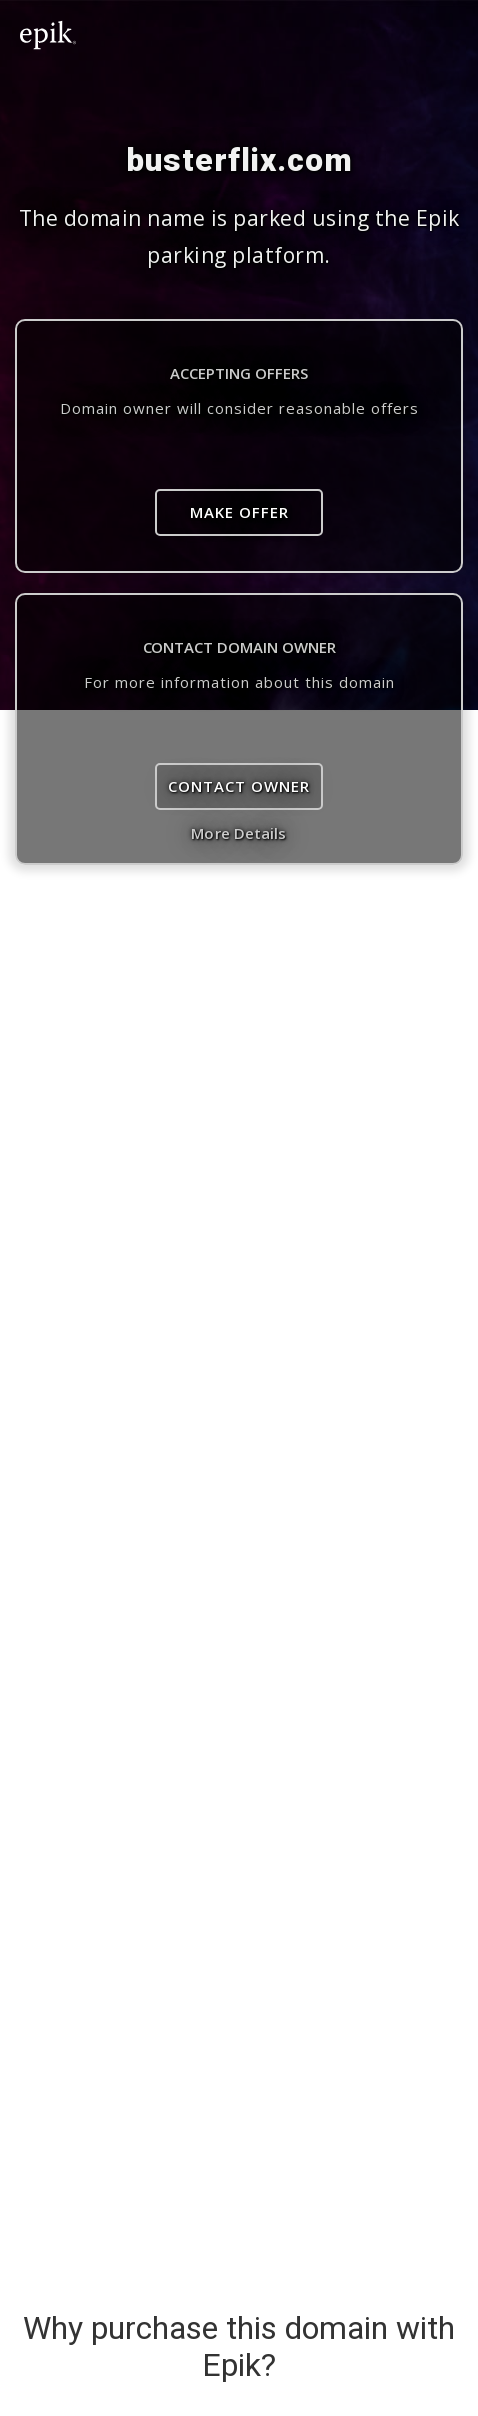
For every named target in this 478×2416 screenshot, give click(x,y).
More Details (238, 833)
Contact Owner (239, 786)
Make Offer (239, 512)
